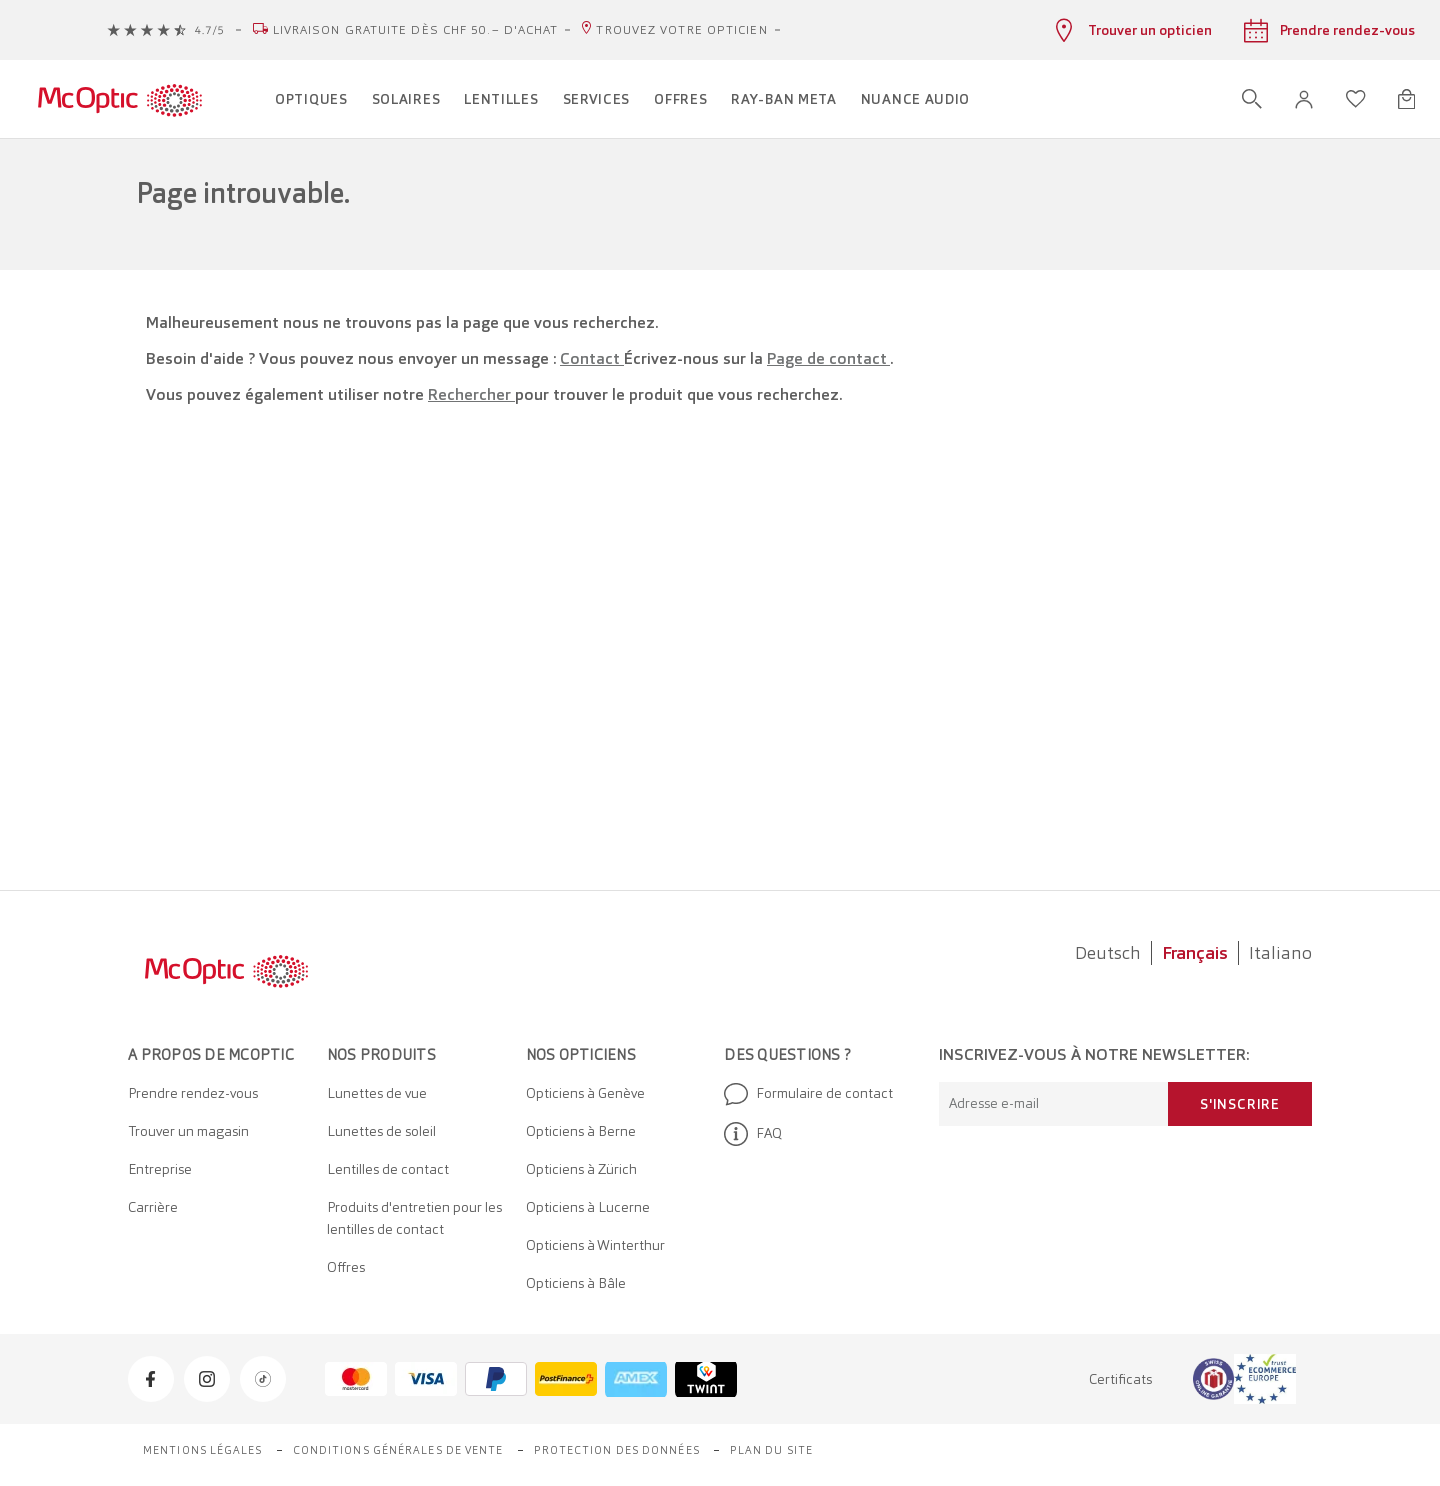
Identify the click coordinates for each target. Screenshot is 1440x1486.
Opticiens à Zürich (581, 1169)
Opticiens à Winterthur (595, 1245)
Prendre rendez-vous (193, 1093)
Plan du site (771, 1450)
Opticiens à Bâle (576, 1283)
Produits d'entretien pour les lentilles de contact (414, 1218)
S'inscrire (1240, 1104)
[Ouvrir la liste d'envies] (1356, 99)
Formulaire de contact (808, 1094)
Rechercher (471, 394)
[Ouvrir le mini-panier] (1406, 99)
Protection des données (617, 1450)
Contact (592, 358)
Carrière (153, 1207)
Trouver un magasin (188, 1131)
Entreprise (160, 1169)
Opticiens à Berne (581, 1131)
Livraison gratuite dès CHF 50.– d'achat (416, 30)
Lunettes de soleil (381, 1131)
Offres (346, 1267)
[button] (1304, 99)
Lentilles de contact (388, 1169)
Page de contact (828, 358)
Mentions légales (203, 1450)
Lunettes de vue (377, 1093)
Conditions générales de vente (398, 1450)
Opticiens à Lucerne (588, 1207)
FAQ (753, 1134)
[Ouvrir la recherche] (1252, 99)
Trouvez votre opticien (681, 30)
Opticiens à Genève (585, 1093)
